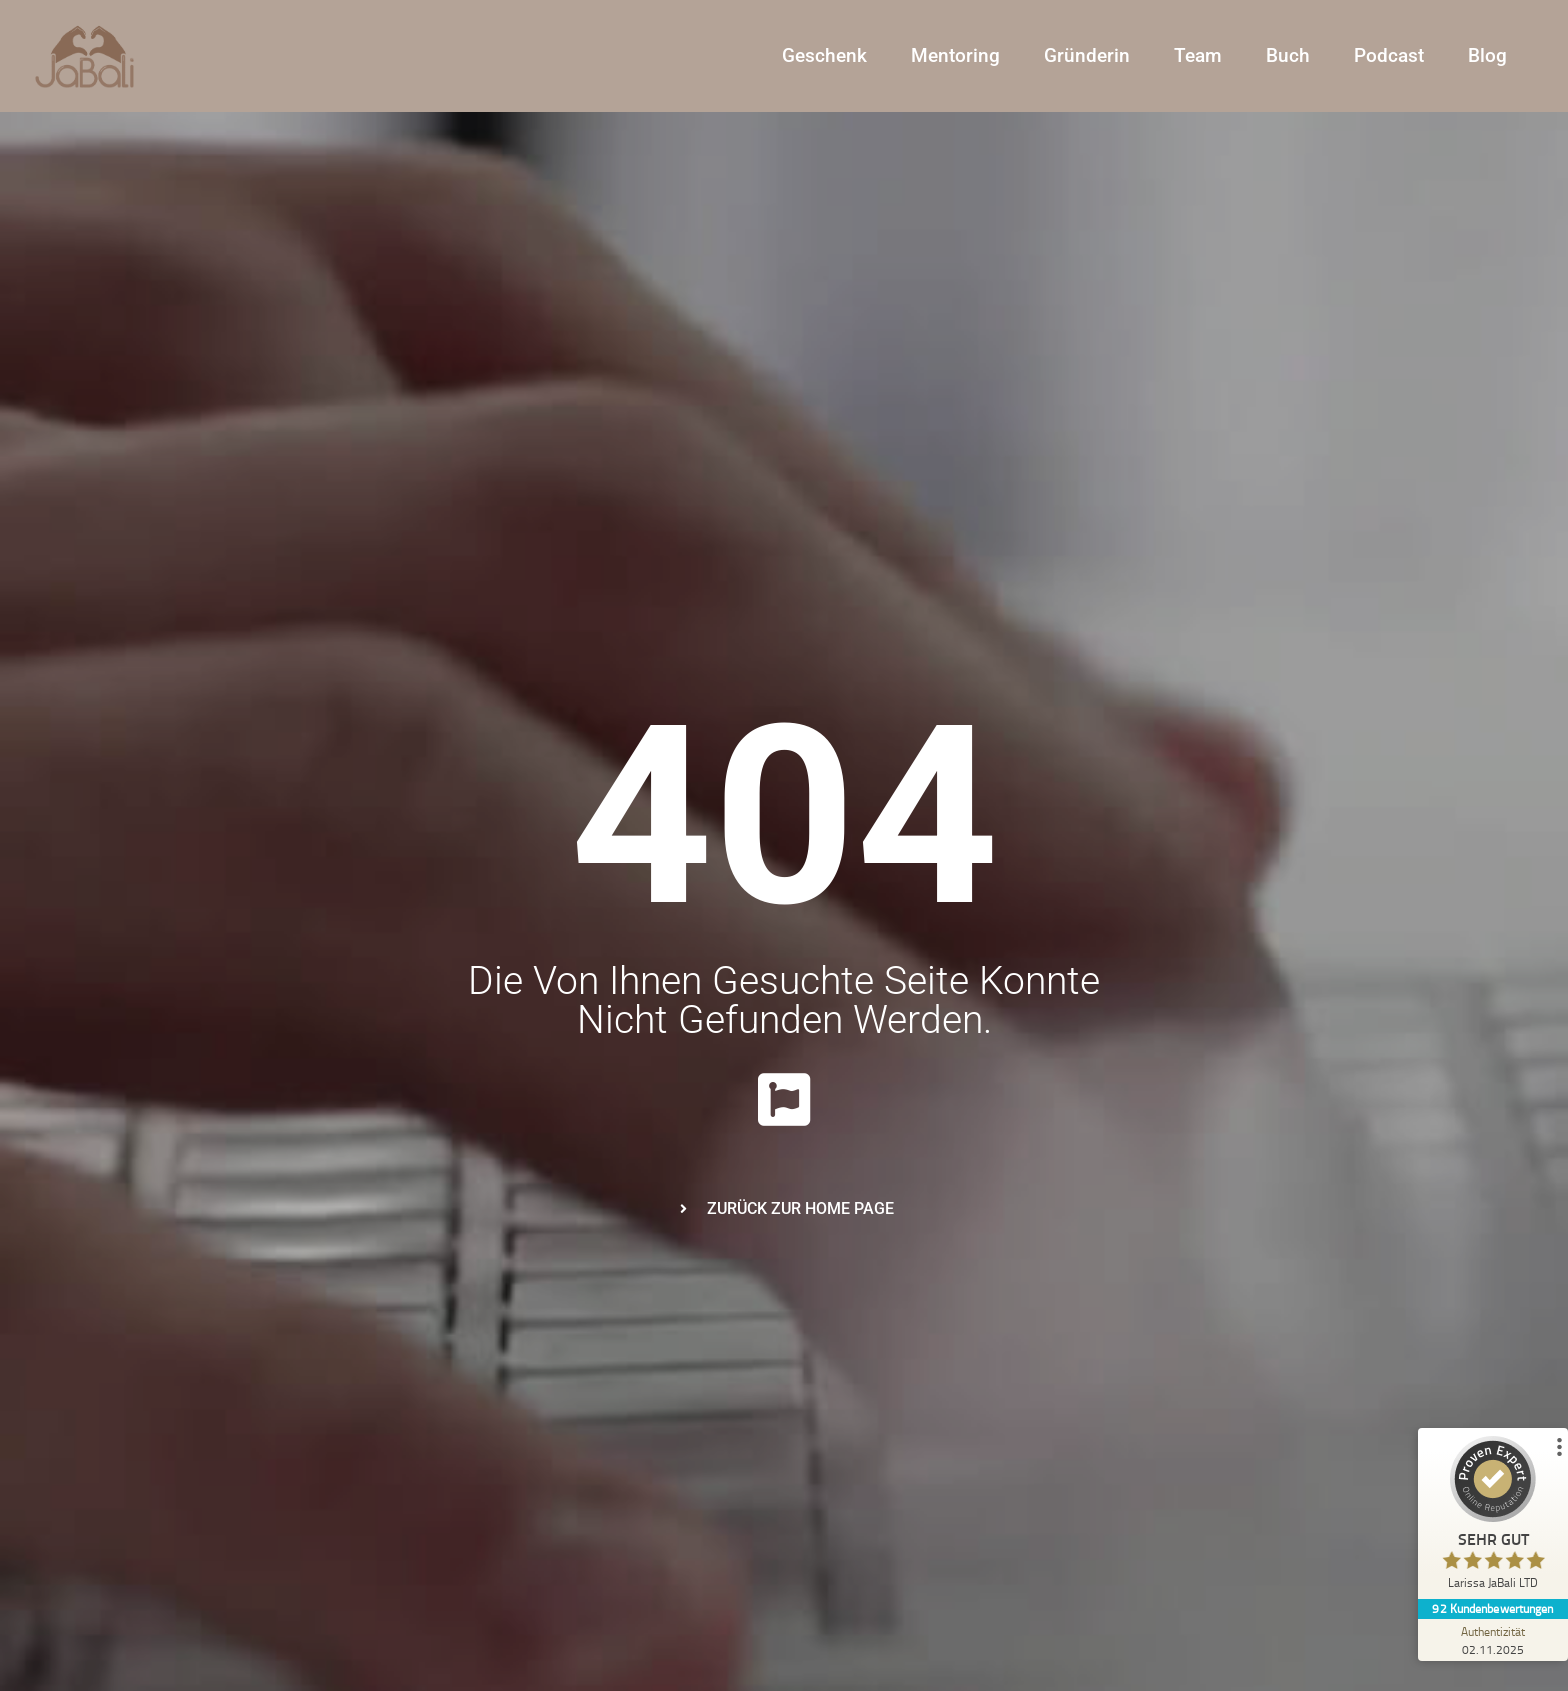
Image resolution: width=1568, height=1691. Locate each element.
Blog (1487, 55)
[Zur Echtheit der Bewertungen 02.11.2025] (1493, 1640)
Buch (1288, 55)
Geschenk (824, 55)
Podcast (1389, 55)
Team (1198, 55)
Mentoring (955, 55)
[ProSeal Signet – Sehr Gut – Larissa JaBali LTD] (1493, 1517)
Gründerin (1087, 55)
